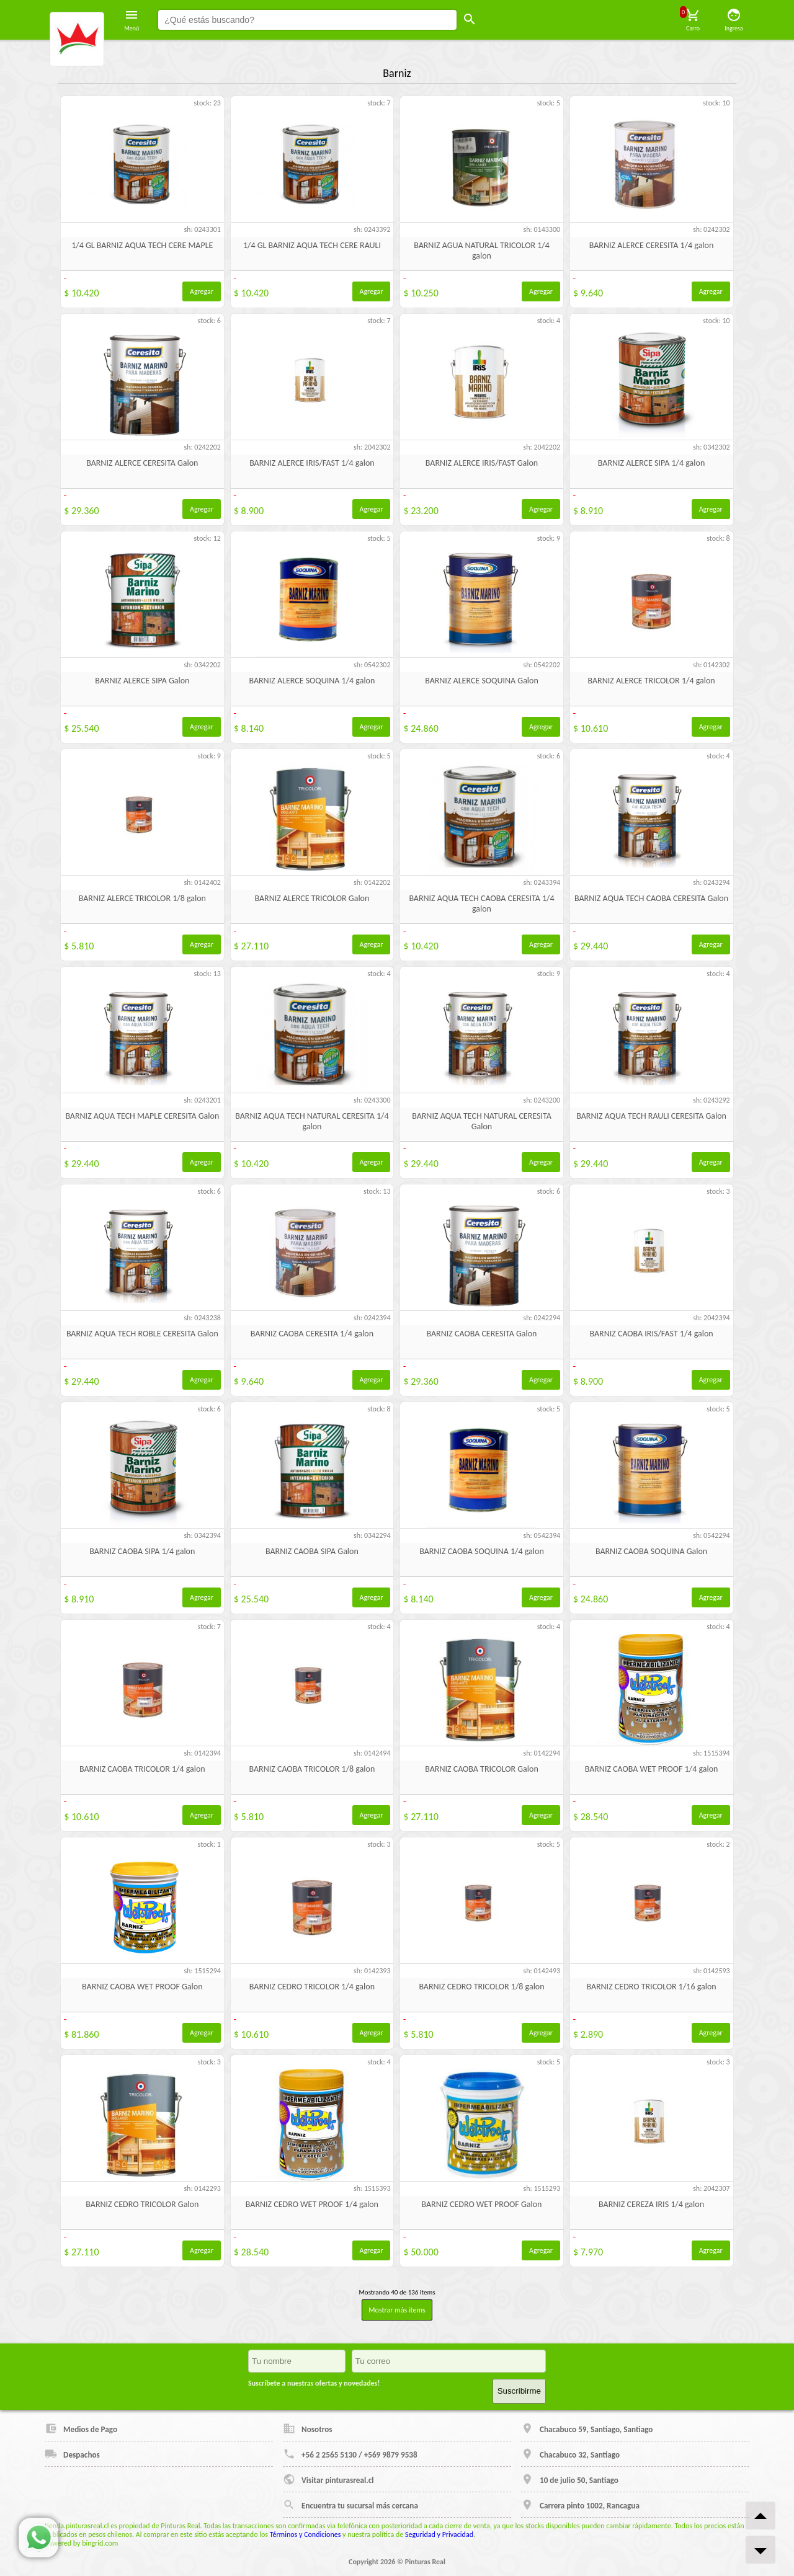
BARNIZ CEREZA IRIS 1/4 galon (651, 2204)
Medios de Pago (81, 2428)
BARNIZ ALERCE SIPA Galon (142, 680)
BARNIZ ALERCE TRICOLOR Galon (311, 898)
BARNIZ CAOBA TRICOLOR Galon (481, 1769)
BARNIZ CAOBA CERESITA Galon (482, 1333)
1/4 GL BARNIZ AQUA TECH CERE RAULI (312, 245)
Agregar (201, 291)
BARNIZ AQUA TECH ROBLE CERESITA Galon (142, 1333)
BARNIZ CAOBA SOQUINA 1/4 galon (481, 1551)
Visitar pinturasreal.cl (328, 2479)
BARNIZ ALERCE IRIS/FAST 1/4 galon (312, 463)
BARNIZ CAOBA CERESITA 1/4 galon (312, 1333)
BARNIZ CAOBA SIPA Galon (312, 1551)
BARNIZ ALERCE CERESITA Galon (142, 463)
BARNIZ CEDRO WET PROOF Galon (482, 2204)
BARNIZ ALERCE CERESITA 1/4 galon (651, 245)
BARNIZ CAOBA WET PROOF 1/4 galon (651, 1769)
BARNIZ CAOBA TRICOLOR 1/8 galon (312, 1769)
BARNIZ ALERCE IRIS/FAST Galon (482, 463)
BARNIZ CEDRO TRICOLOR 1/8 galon (481, 1986)
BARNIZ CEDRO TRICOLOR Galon (142, 2204)
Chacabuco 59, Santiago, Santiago (587, 2428)
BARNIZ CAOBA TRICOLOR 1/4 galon (142, 1769)
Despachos (72, 2454)
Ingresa (734, 19)
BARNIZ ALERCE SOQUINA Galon (481, 680)
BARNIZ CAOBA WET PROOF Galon (142, 1986)
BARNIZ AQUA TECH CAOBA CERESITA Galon (651, 898)
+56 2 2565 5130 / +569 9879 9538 (350, 2454)
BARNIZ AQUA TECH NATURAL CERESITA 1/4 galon (311, 1121)
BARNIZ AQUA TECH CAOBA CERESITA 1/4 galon (481, 903)
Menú (131, 19)
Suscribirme (519, 2391)
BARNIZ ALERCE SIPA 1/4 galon (651, 463)
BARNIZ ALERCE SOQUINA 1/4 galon (312, 680)
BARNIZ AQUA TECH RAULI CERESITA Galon (651, 1116)
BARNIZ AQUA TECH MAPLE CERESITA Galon (142, 1116)
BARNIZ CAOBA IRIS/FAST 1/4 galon (651, 1333)
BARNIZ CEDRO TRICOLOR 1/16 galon (651, 1986)
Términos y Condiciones (305, 2534)
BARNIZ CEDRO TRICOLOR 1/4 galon (312, 1986)
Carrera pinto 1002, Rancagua (580, 2504)
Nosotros (307, 2428)
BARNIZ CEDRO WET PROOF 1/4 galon (312, 2204)
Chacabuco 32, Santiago (570, 2454)
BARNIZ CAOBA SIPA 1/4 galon (142, 1551)
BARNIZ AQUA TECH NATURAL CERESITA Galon (481, 1121)
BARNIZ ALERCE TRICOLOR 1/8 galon (142, 898)
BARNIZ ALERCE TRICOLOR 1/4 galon (651, 680)
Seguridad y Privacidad (439, 2534)
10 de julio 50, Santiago (569, 2479)
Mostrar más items (396, 2310)
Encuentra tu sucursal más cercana (350, 2504)
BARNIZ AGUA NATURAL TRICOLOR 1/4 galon (482, 250)
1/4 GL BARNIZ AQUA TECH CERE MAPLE (142, 245)
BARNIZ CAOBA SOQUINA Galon (651, 1551)
